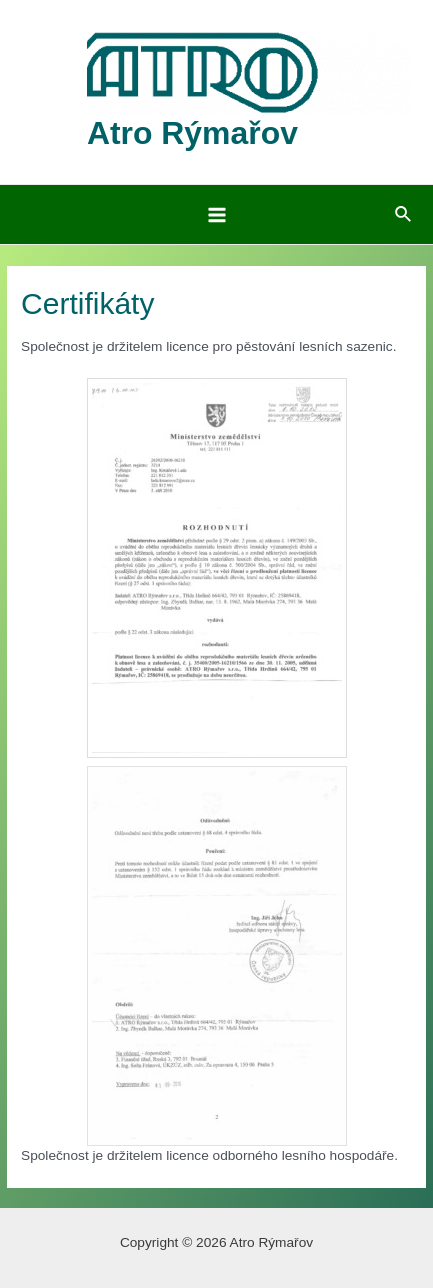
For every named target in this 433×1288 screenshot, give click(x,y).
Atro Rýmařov (192, 133)
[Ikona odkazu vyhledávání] (404, 215)
